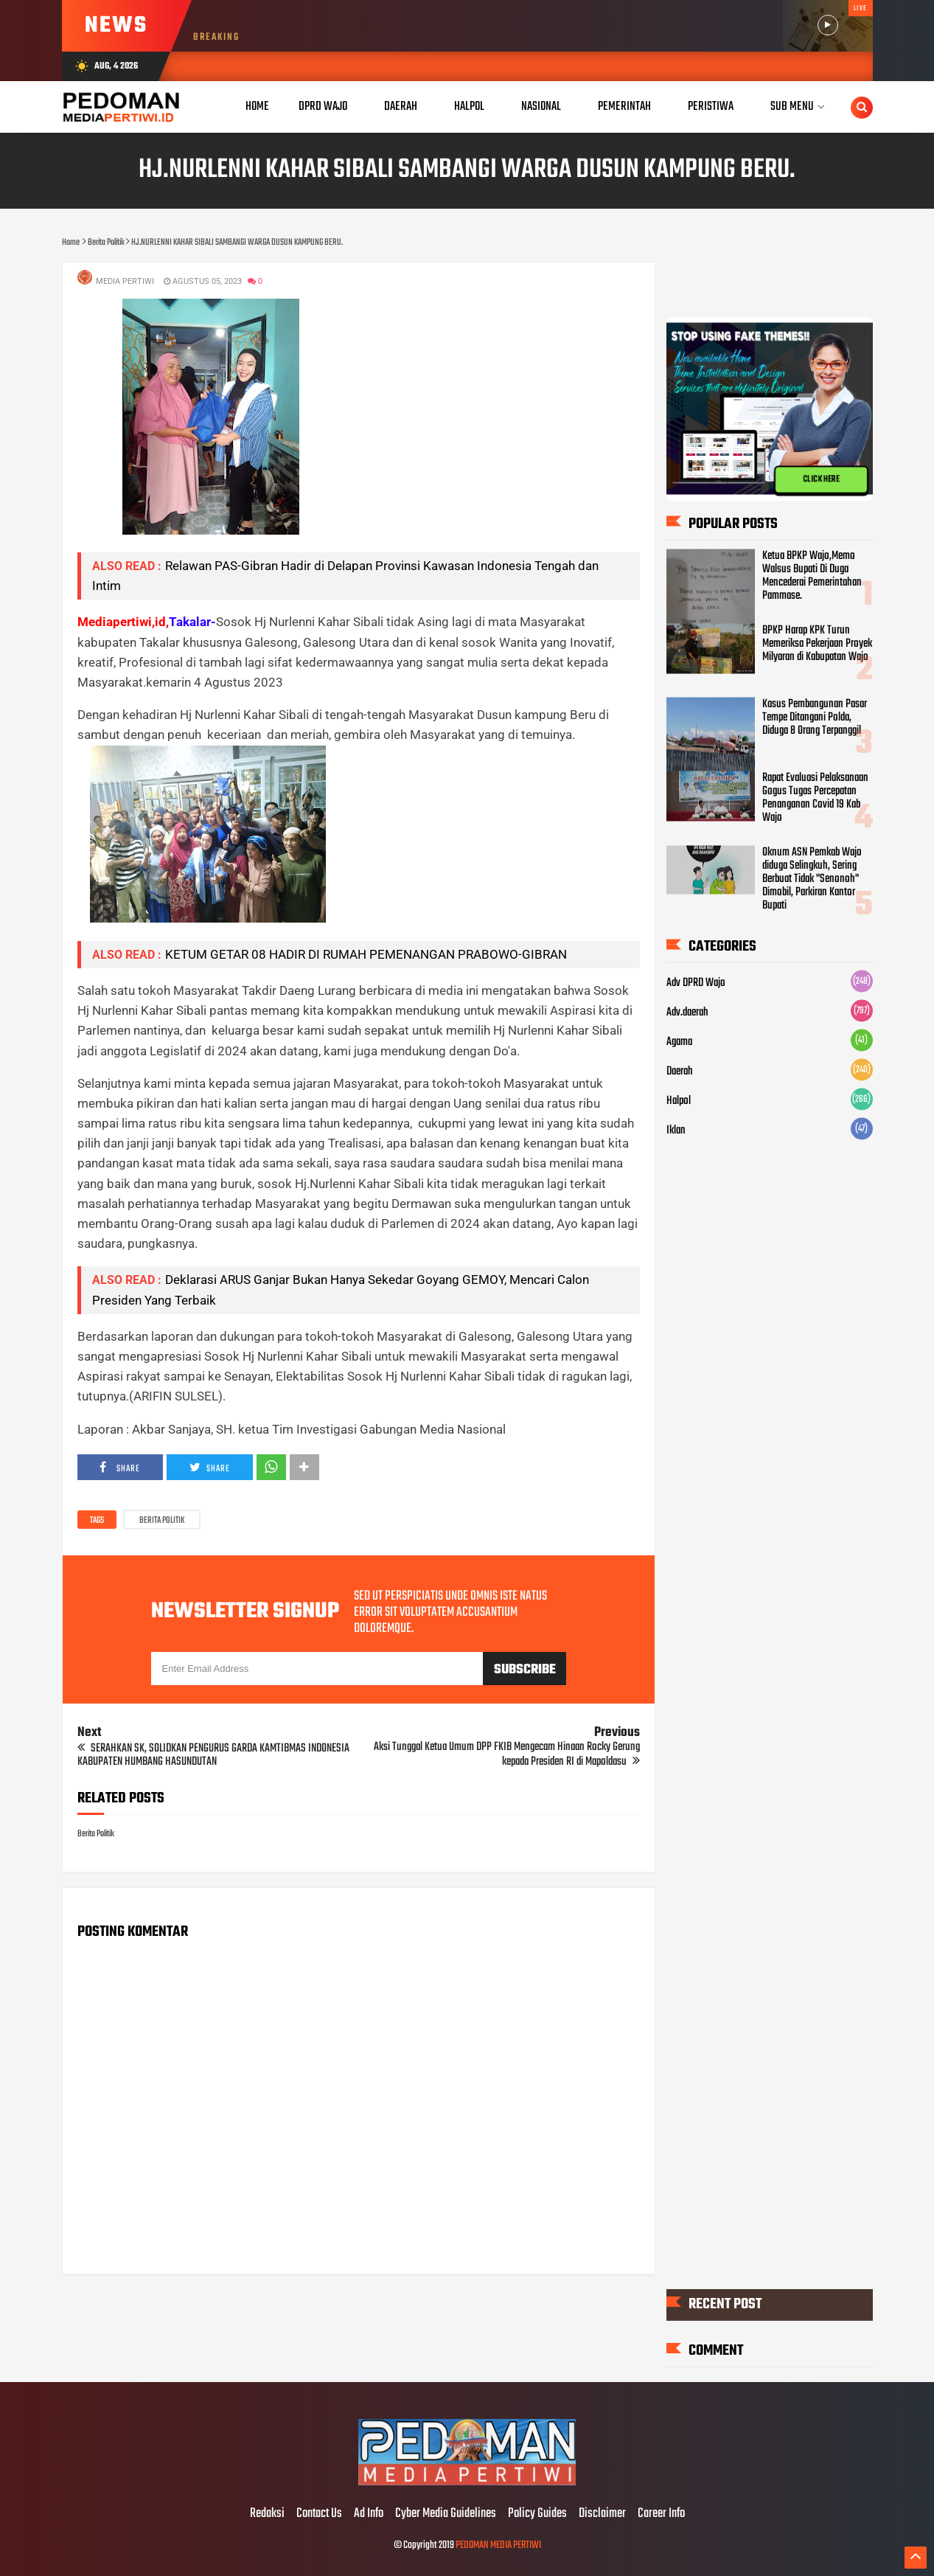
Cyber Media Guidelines (445, 2514)
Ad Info (368, 2514)
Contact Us (319, 2514)
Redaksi (267, 2514)
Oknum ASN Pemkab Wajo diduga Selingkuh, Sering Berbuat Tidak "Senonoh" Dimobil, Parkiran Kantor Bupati (812, 879)
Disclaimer (602, 2514)
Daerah (679, 1071)
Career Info (661, 2514)
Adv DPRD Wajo (695, 983)
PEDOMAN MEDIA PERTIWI (498, 2545)
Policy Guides (537, 2514)
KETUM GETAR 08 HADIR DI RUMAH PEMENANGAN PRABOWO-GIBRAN (366, 954)
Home (257, 107)
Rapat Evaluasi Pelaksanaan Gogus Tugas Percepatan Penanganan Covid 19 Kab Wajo (815, 797)
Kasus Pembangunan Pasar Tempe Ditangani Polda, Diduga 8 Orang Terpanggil (814, 717)
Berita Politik (161, 1520)
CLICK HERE (821, 480)
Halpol (678, 1101)
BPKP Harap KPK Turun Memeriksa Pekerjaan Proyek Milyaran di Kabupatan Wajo (817, 644)
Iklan (676, 1130)
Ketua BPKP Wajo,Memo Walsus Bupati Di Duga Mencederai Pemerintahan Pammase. (812, 575)
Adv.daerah (687, 1012)
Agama (679, 1042)
